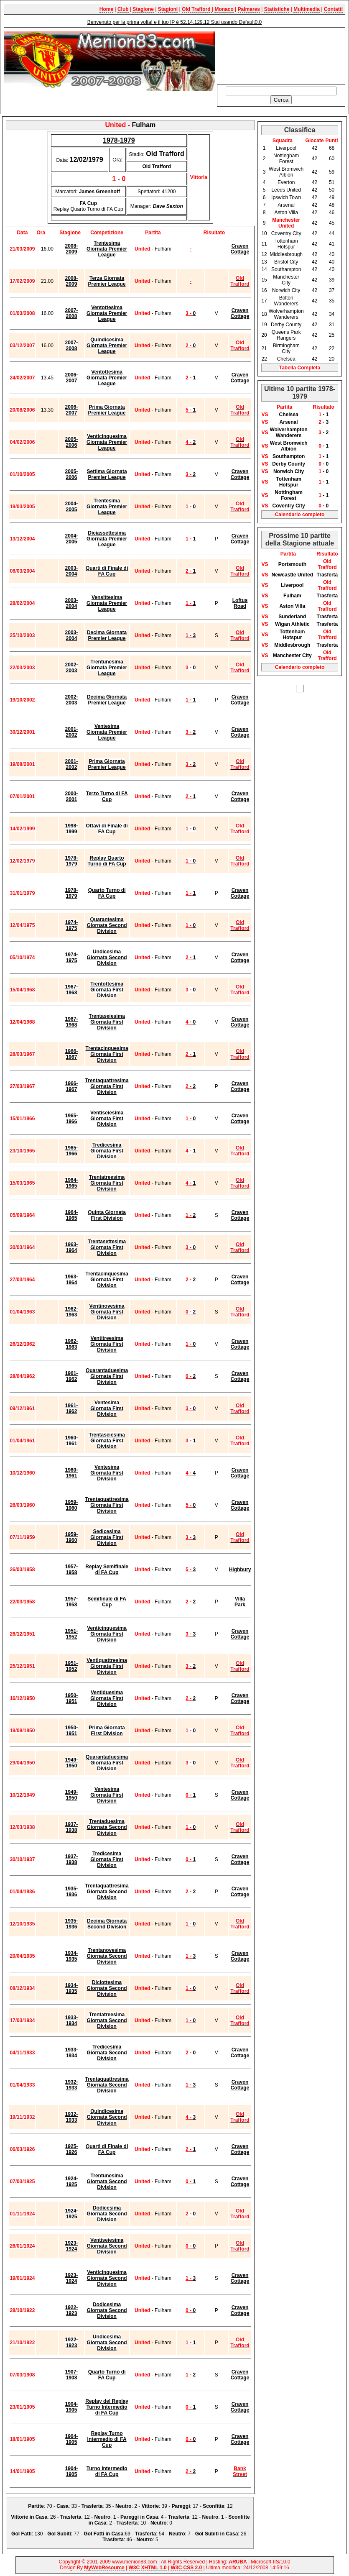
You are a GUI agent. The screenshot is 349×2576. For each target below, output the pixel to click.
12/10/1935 (22, 1924)
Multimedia (306, 9)
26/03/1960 (22, 1505)
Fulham (292, 596)
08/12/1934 (22, 1988)
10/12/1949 (22, 1795)
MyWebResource (104, 2568)
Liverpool (292, 585)
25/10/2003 (22, 635)
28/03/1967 (22, 1054)
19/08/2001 (22, 764)
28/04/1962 (22, 1376)
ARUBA (238, 2562)
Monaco (223, 9)
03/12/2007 (22, 345)
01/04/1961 (22, 1441)
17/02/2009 (22, 281)
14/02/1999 (22, 829)
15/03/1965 (22, 1183)
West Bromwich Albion (289, 446)
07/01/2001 (22, 796)
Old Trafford (197, 9)
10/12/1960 (22, 1473)
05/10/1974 (22, 957)
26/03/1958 (22, 1569)
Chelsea (288, 414)
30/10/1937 (22, 1859)
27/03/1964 (22, 1280)
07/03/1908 (22, 2375)
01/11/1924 (22, 2214)
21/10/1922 (22, 2343)
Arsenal (289, 422)
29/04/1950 (22, 1763)
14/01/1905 (22, 2471)
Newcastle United (292, 575)
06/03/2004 (22, 571)
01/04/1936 (22, 1892)
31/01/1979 (22, 893)
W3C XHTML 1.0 (148, 2568)
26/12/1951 (22, 1634)
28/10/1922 (22, 2310)
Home (106, 9)
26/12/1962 (22, 1344)
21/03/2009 (22, 249)
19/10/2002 (22, 700)
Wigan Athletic (292, 624)
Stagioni (168, 9)
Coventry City (289, 506)
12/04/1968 (22, 1022)
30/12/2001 (22, 732)
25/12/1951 (22, 1666)
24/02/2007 (22, 378)
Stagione (143, 9)
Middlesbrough (292, 645)
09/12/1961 (22, 1408)
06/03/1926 (22, 2149)
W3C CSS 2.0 (186, 2568)
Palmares (249, 9)
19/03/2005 (22, 507)
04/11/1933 (22, 2053)
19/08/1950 (22, 1731)
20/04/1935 (22, 1956)
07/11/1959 (22, 1537)
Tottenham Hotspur (288, 482)
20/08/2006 (22, 410)
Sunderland (292, 617)
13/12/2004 (22, 539)
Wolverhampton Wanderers (288, 432)
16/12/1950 (22, 1698)
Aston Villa (292, 606)
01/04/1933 (22, 2085)
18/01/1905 (22, 2439)
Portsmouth (292, 564)
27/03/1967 (22, 1086)
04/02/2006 (22, 442)
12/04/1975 (22, 925)
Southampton (289, 456)
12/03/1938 (22, 1827)
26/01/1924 (22, 2246)
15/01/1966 (22, 1119)
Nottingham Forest (289, 495)
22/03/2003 (22, 668)
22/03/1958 (22, 1602)
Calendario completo (300, 514)
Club (123, 9)
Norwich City (288, 471)
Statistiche (277, 9)
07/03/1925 (22, 2181)
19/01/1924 (22, 2278)
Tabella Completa (299, 368)
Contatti (333, 9)
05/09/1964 (22, 1215)
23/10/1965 (22, 1151)
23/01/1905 (22, 2407)
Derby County (288, 464)
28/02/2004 (22, 603)
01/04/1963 (22, 1312)
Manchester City (292, 655)
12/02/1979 (22, 861)
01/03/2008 (22, 313)
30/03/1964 (22, 1247)
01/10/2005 (22, 474)
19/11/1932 (22, 2117)
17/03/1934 (22, 2020)
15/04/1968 (22, 990)
